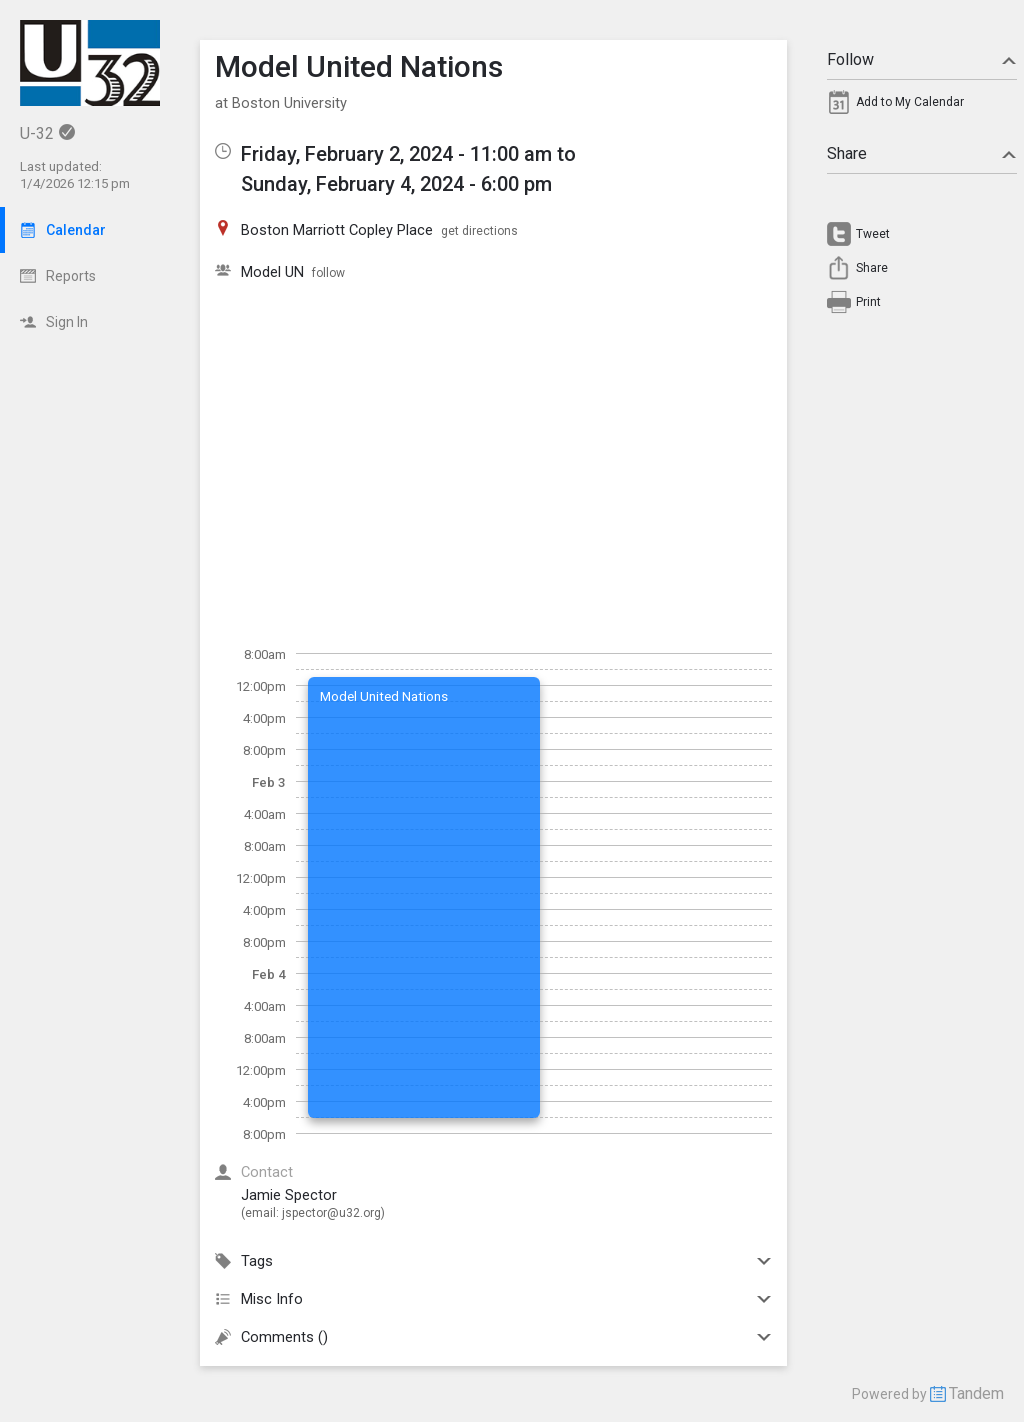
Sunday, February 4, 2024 (352, 184)
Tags (493, 1261)
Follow (922, 59)
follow (328, 273)
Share (922, 153)
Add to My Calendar (910, 102)
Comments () (493, 1337)
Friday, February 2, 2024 (347, 154)
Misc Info (493, 1299)
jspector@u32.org (331, 1213)
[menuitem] (922, 107)
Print (868, 302)
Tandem (976, 1393)
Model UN (272, 272)
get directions (479, 231)
